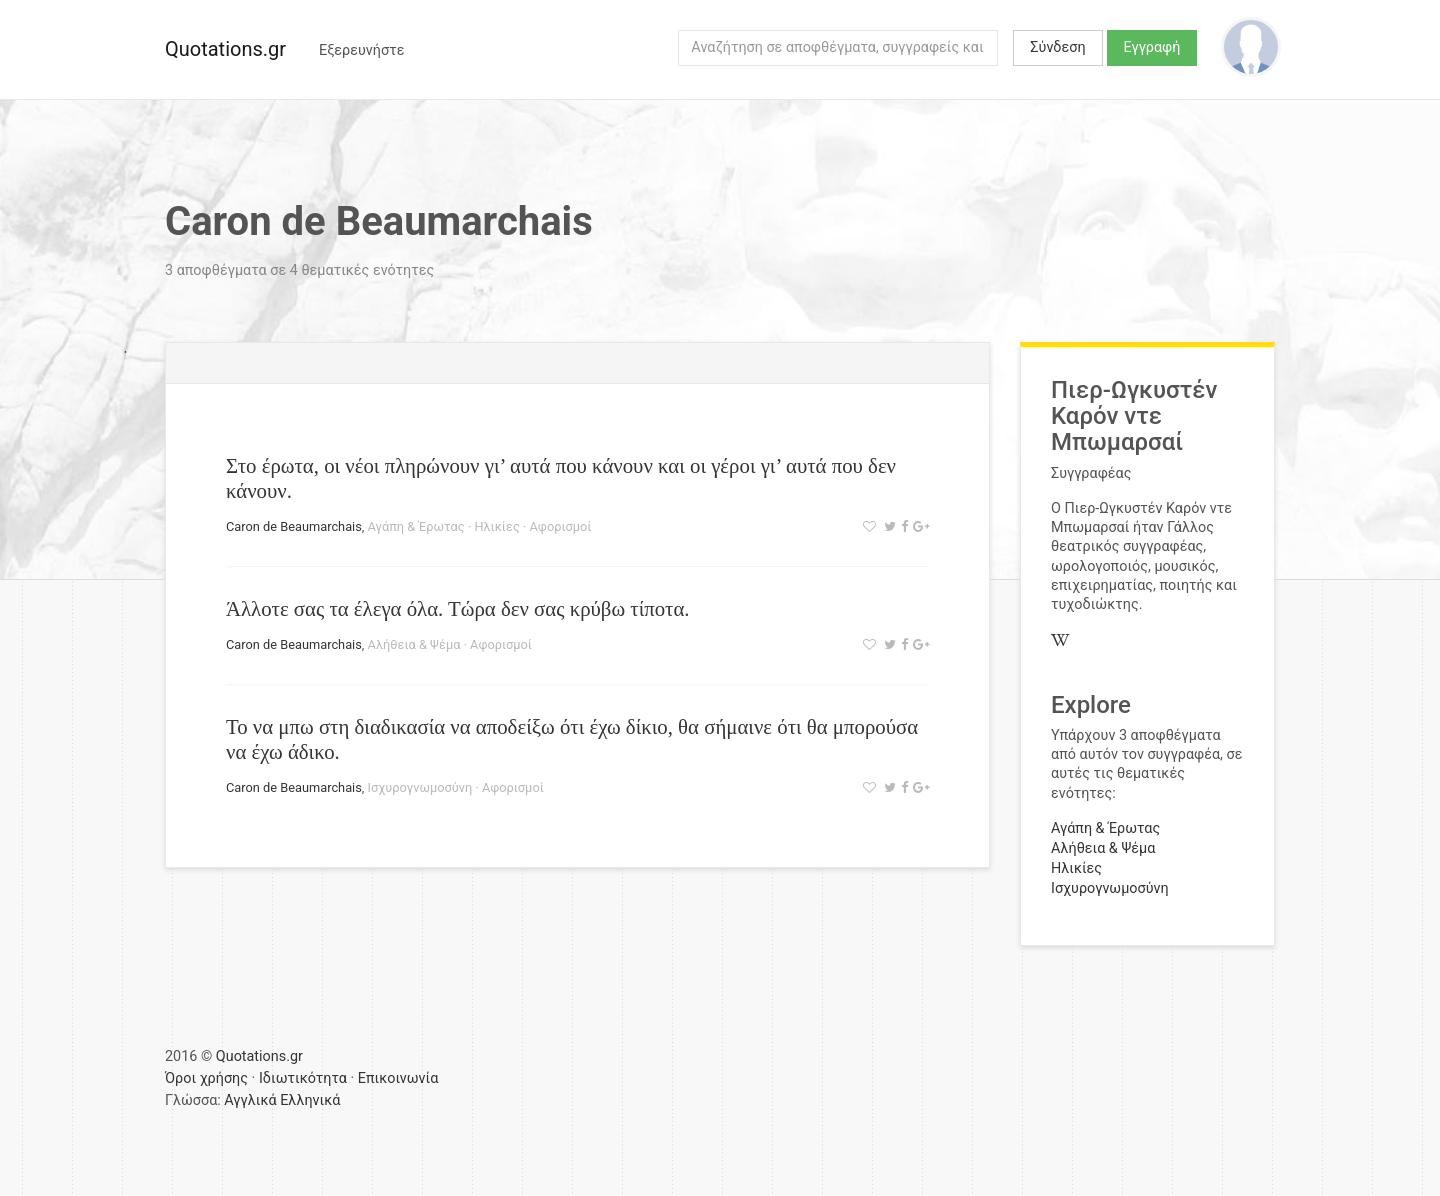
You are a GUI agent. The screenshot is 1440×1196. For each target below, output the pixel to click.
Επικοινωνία (398, 1078)
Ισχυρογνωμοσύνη (420, 787)
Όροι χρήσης (206, 1078)
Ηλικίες (496, 526)
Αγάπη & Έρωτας (416, 526)
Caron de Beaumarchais (294, 526)
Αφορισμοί (561, 526)
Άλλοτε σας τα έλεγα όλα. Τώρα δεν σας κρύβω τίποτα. (458, 608)
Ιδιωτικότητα (303, 1078)
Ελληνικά (310, 1100)
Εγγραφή (1152, 47)
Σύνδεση (1057, 47)
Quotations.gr (225, 49)
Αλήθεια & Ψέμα (414, 644)
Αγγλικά (250, 1100)
